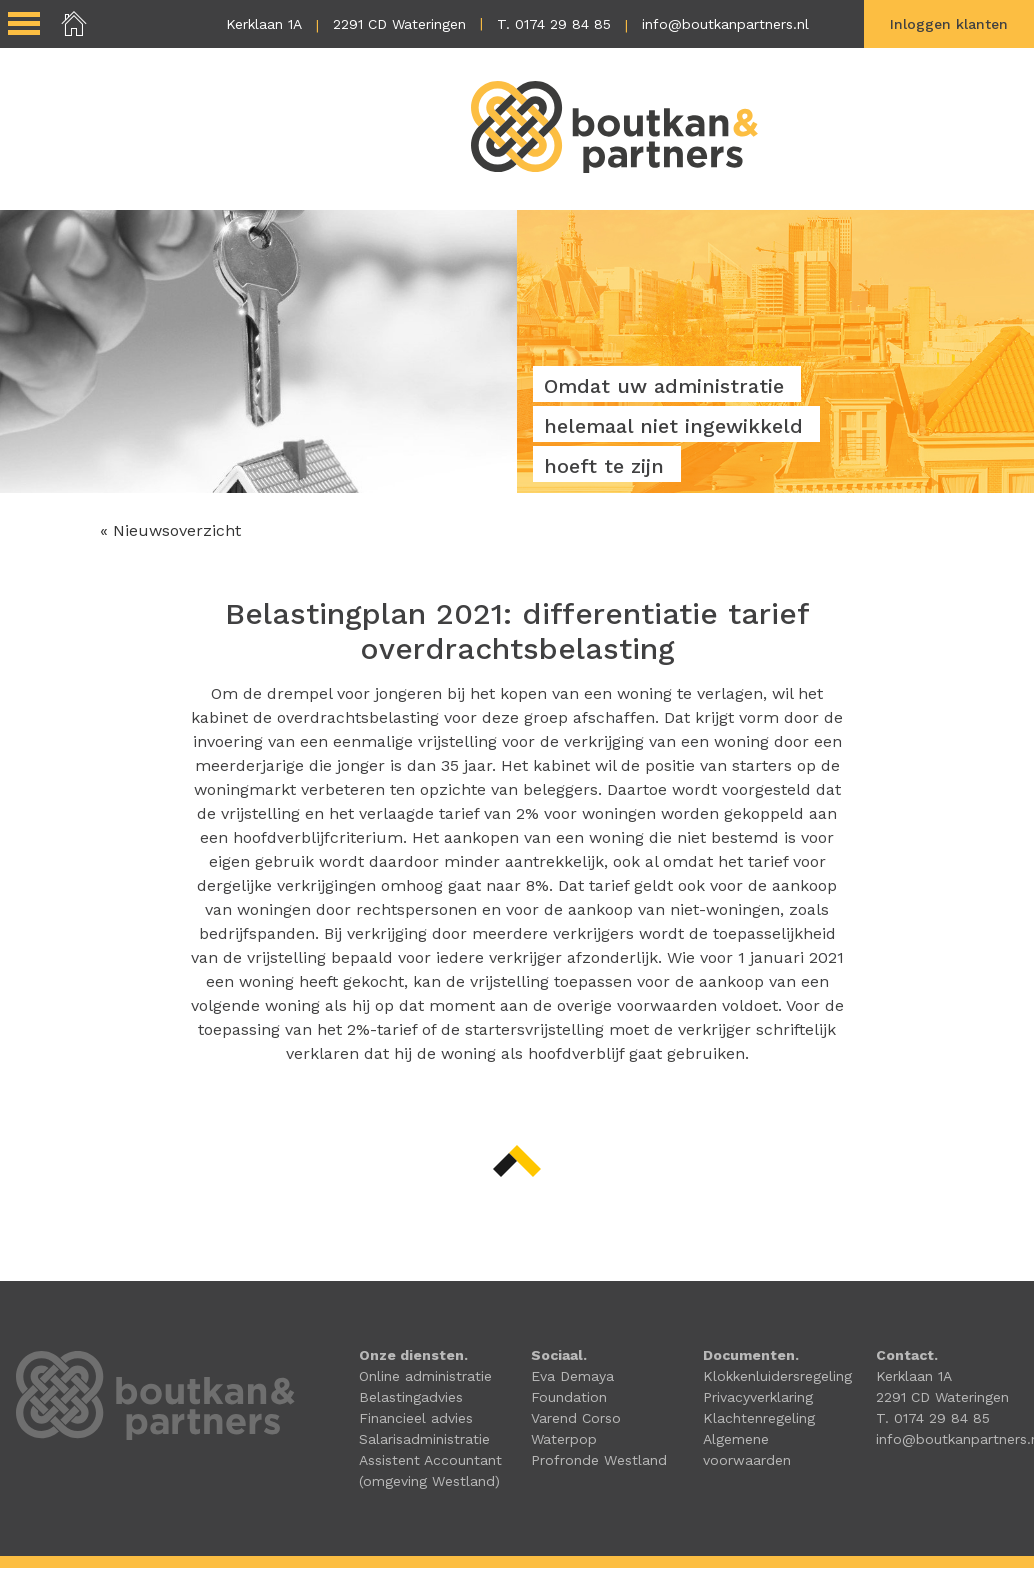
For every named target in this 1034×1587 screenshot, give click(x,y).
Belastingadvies (411, 1398)
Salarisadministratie (424, 1440)
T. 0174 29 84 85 (554, 24)
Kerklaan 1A (264, 24)
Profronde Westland (599, 1461)
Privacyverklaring (758, 1398)
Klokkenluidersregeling (777, 1377)
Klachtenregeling (759, 1419)
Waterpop (564, 1440)
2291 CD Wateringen (399, 24)
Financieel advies (416, 1419)
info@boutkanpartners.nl (725, 24)
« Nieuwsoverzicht (170, 531)
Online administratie (425, 1377)
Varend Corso (576, 1419)
